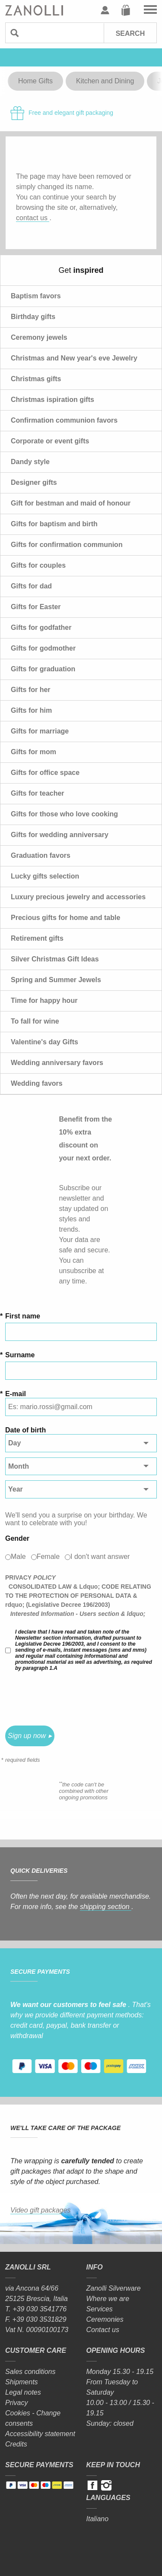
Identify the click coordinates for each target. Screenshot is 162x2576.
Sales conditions (30, 2371)
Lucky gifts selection (45, 876)
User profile (105, 10)
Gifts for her (31, 689)
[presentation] (71, 1698)
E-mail (15, 1393)
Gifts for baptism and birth (54, 524)
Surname (20, 1355)
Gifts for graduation (43, 669)
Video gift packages (40, 2210)
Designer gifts (34, 482)
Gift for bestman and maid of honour (70, 503)
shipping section (105, 1906)
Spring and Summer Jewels (56, 979)
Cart (125, 10)
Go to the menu (150, 10)
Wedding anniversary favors (57, 1062)
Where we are (108, 2298)
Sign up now (27, 1735)
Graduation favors (40, 855)
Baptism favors (36, 296)
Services (99, 2309)
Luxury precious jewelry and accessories (78, 897)
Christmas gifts (36, 378)
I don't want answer (100, 1556)
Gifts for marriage (40, 731)
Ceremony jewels (39, 337)
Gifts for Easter (36, 606)
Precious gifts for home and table (65, 917)
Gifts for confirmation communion (67, 544)
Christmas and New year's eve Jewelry (74, 358)
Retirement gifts (37, 938)
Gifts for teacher (37, 793)
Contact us (102, 2329)
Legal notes (23, 2392)
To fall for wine (35, 1021)
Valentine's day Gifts (44, 1042)
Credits (16, 2444)
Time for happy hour (44, 1000)
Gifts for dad (31, 586)
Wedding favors (37, 1083)
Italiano (97, 2518)
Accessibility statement (40, 2433)
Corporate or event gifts (50, 441)
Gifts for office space (45, 772)
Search (130, 33)
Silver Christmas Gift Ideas (55, 959)
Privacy (16, 2402)
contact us (32, 217)
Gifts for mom (33, 751)
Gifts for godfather (41, 627)
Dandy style (30, 461)
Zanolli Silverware (113, 2288)
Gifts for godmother (43, 648)
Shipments (21, 2382)
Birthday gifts (33, 316)
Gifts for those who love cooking (64, 814)
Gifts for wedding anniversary (59, 834)
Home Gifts (35, 81)
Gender (17, 1538)
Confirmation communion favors (64, 420)
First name (22, 1316)
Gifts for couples (38, 565)
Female (48, 1556)
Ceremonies (105, 2319)
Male (18, 1556)
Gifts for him (31, 710)
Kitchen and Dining (105, 81)
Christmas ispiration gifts (52, 399)
